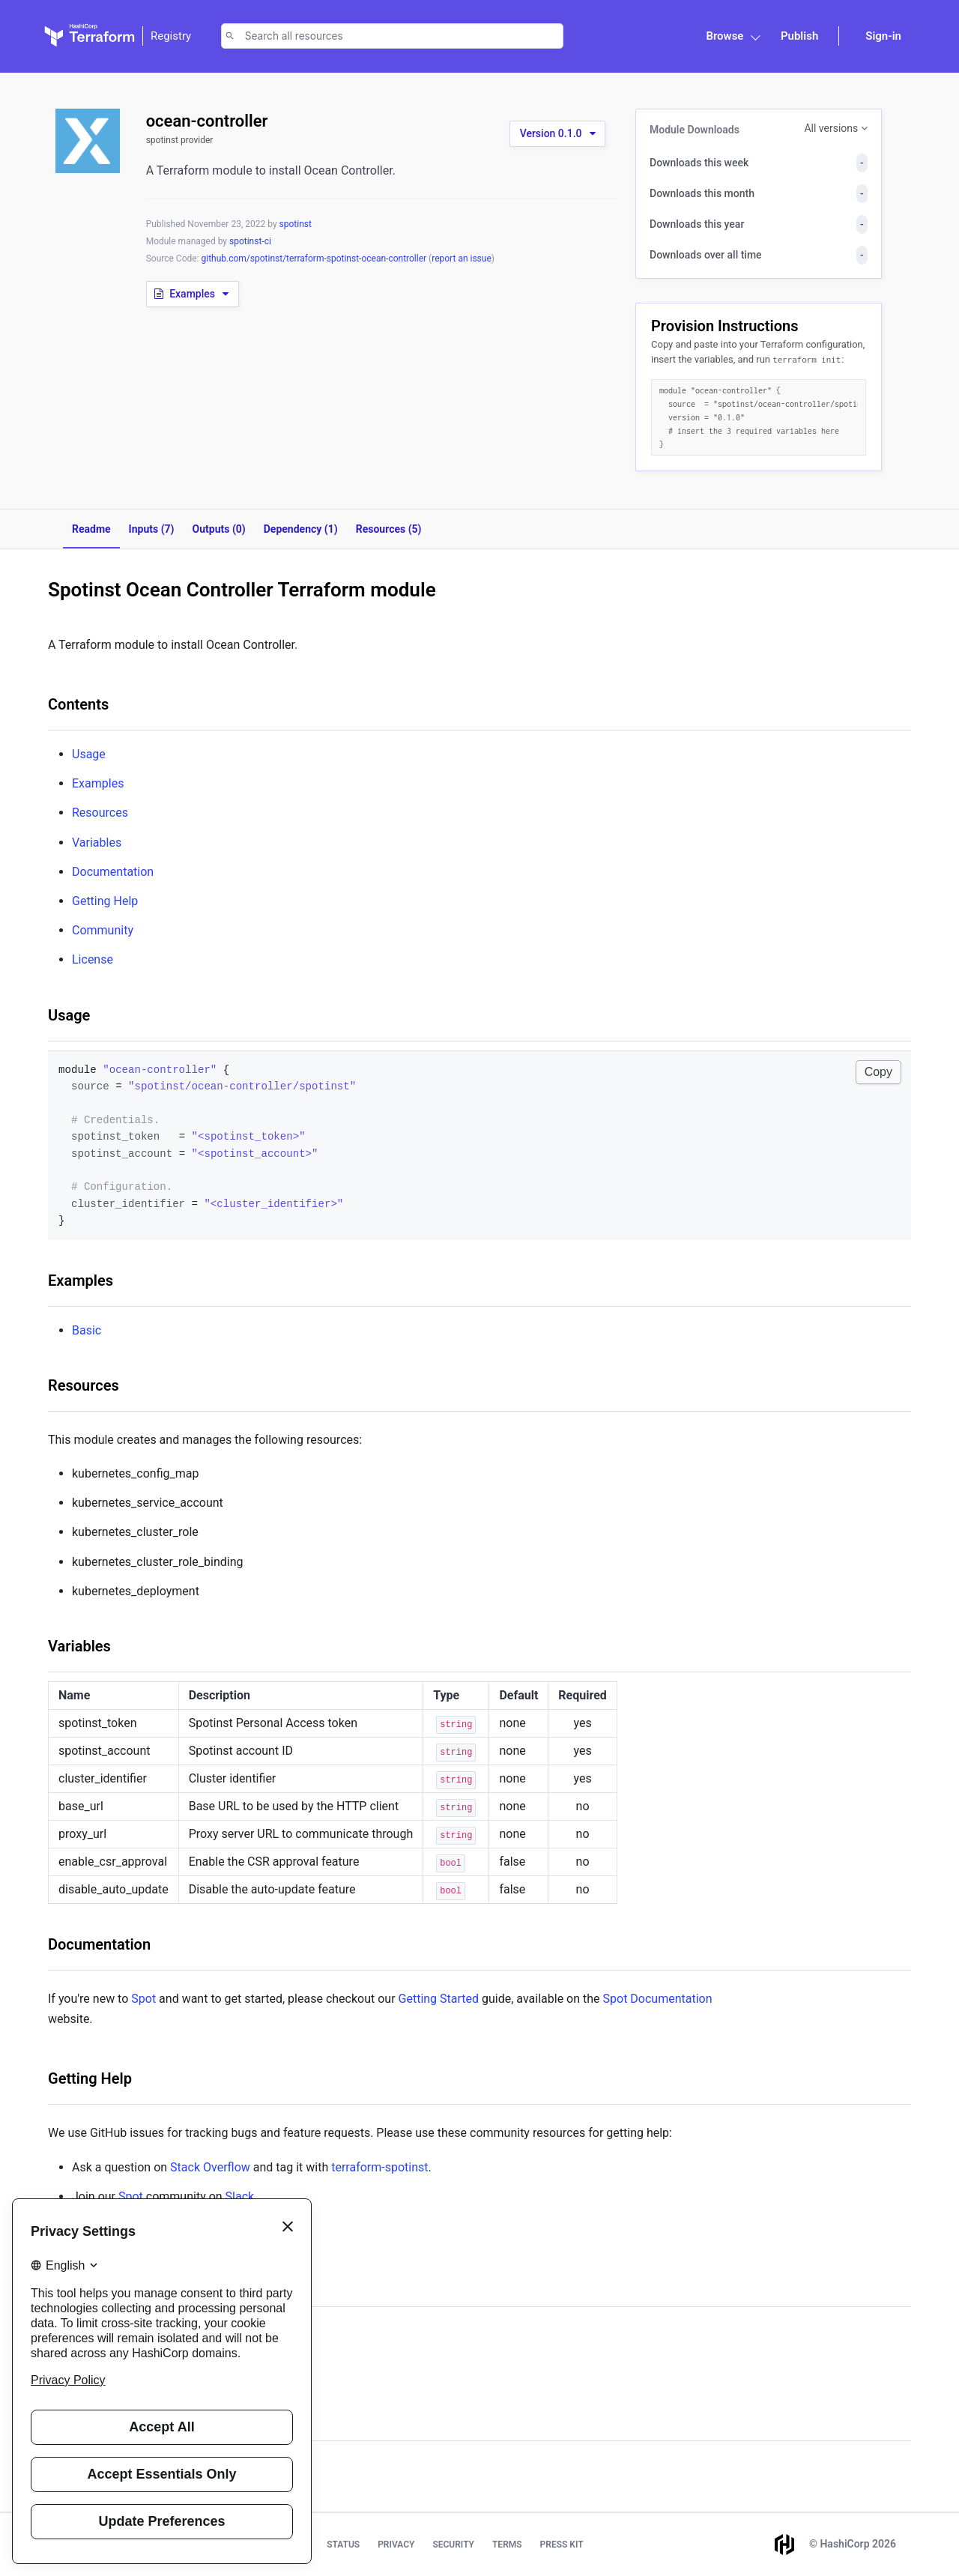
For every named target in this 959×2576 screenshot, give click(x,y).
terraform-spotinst (379, 2167)
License (92, 959)
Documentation (113, 872)
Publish (799, 36)
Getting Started (439, 1999)
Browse (724, 36)
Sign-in (883, 36)
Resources (100, 812)
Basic (86, 1330)
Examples (98, 783)
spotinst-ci (250, 241)
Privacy (396, 2544)
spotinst (295, 224)
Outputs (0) (219, 529)
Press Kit (562, 2544)
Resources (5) (389, 529)
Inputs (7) (152, 529)
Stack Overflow (210, 2167)
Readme (91, 529)
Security (453, 2544)
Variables (96, 842)
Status (343, 2544)
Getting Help (105, 901)
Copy (878, 1071)
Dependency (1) (301, 529)
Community (102, 930)
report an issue (461, 258)
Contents (78, 704)
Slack (240, 2196)
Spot (143, 1999)
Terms (507, 2544)
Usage (89, 754)
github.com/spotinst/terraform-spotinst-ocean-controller (315, 258)
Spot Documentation (658, 1999)
